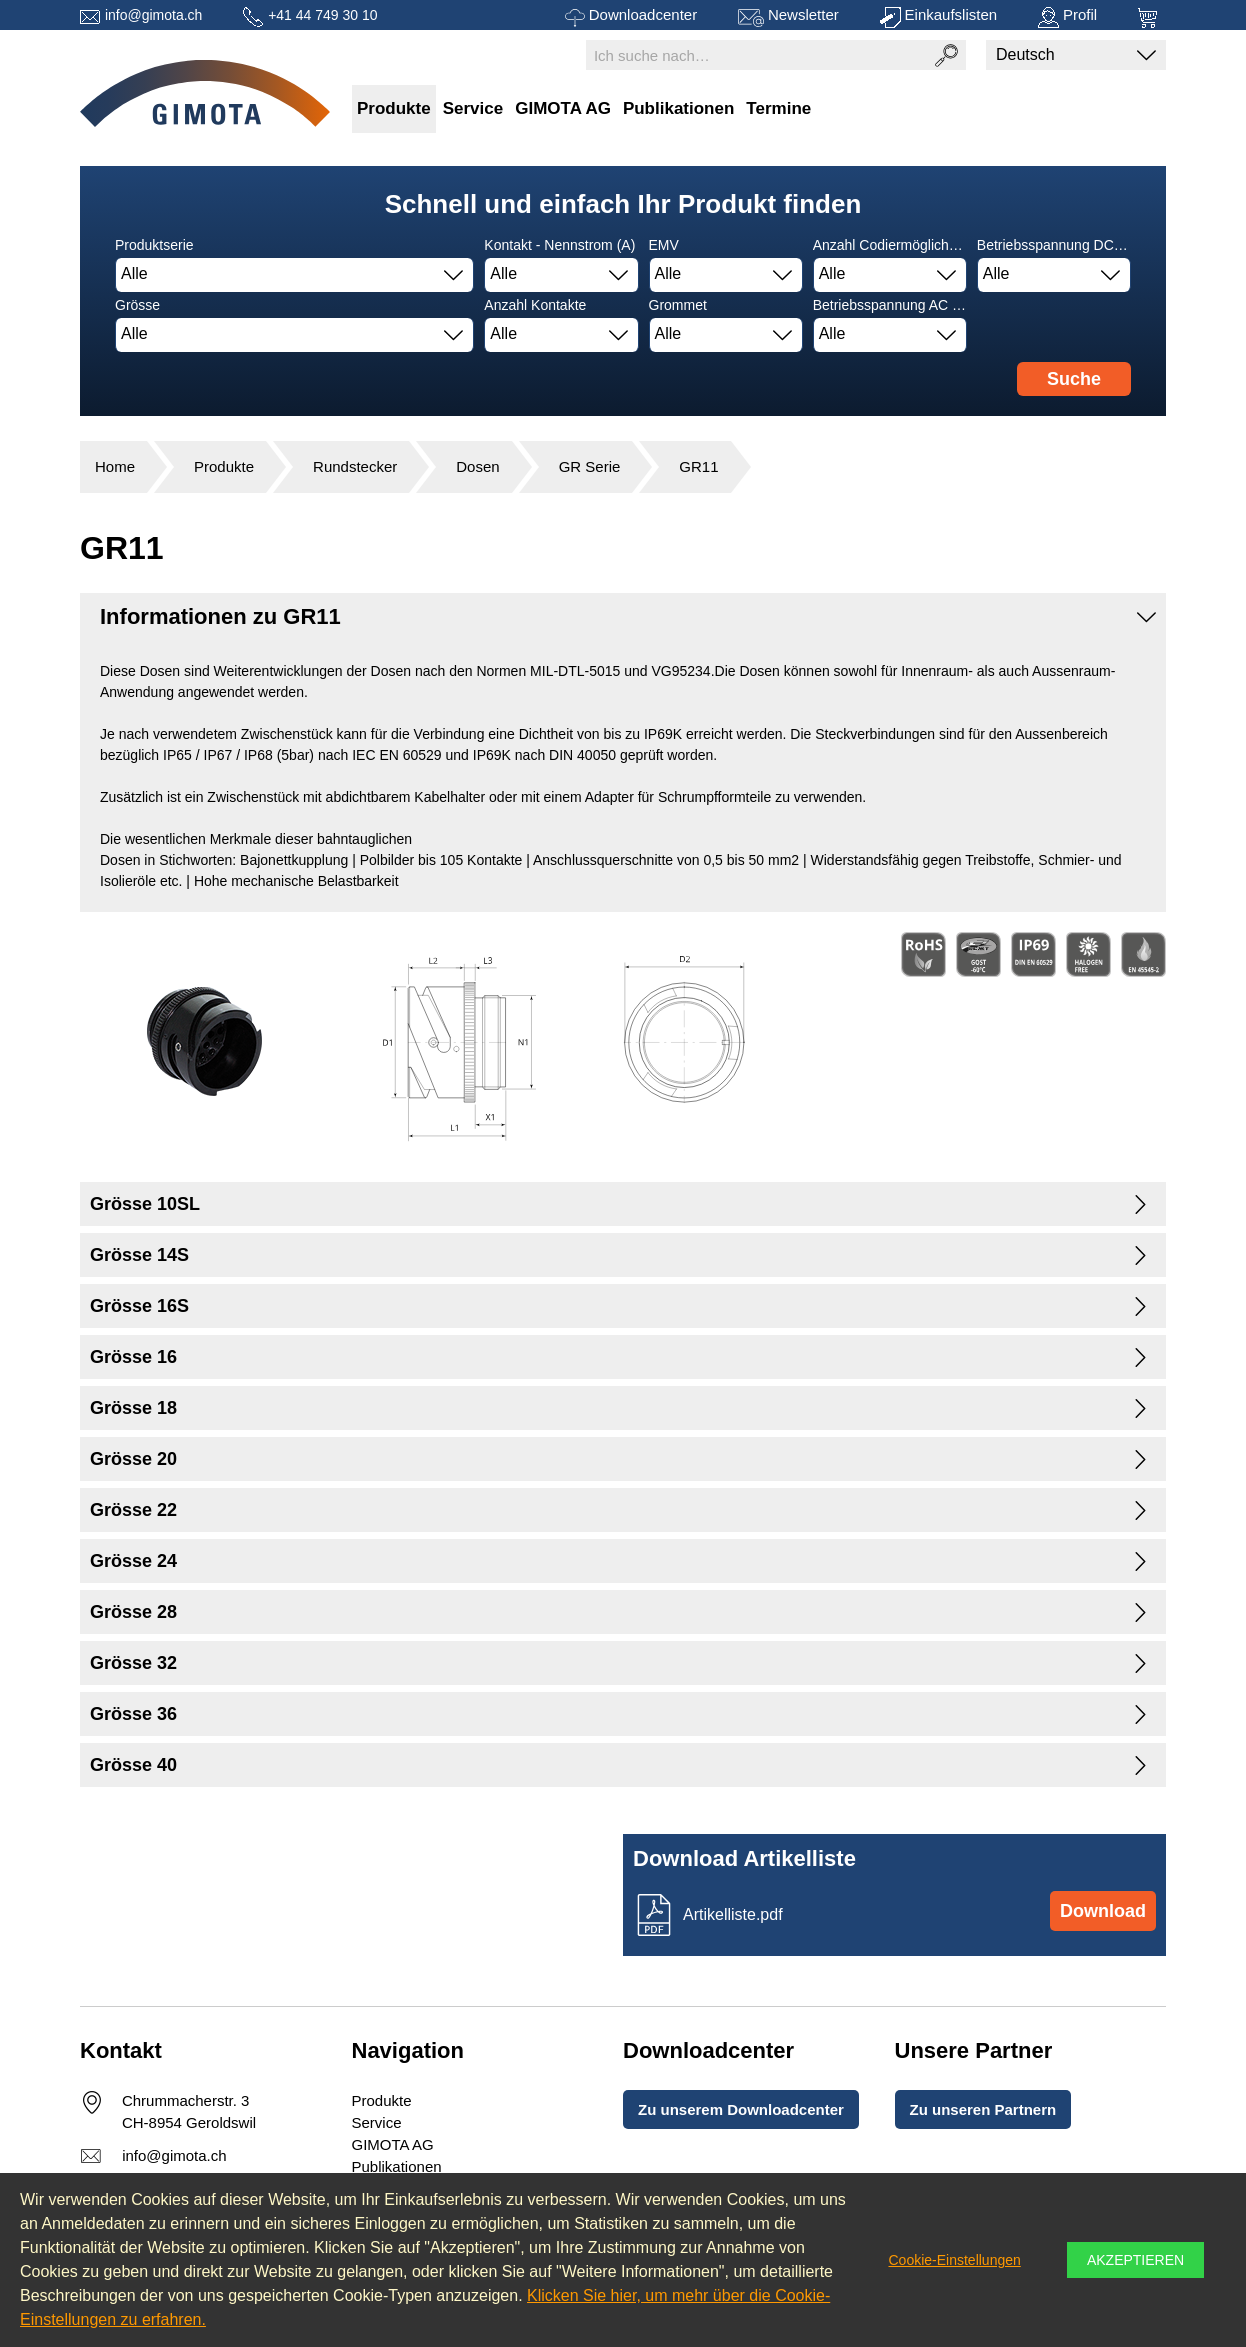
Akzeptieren (1135, 2260)
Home (115, 466)
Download (1103, 1911)
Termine (778, 108)
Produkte (394, 108)
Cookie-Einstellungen (954, 2260)
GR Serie (590, 466)
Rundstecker (355, 466)
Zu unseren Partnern (983, 2109)
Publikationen (678, 108)
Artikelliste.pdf (733, 1914)
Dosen (477, 466)
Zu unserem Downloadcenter (741, 2109)
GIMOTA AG (563, 108)
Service (473, 108)
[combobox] (294, 275)
